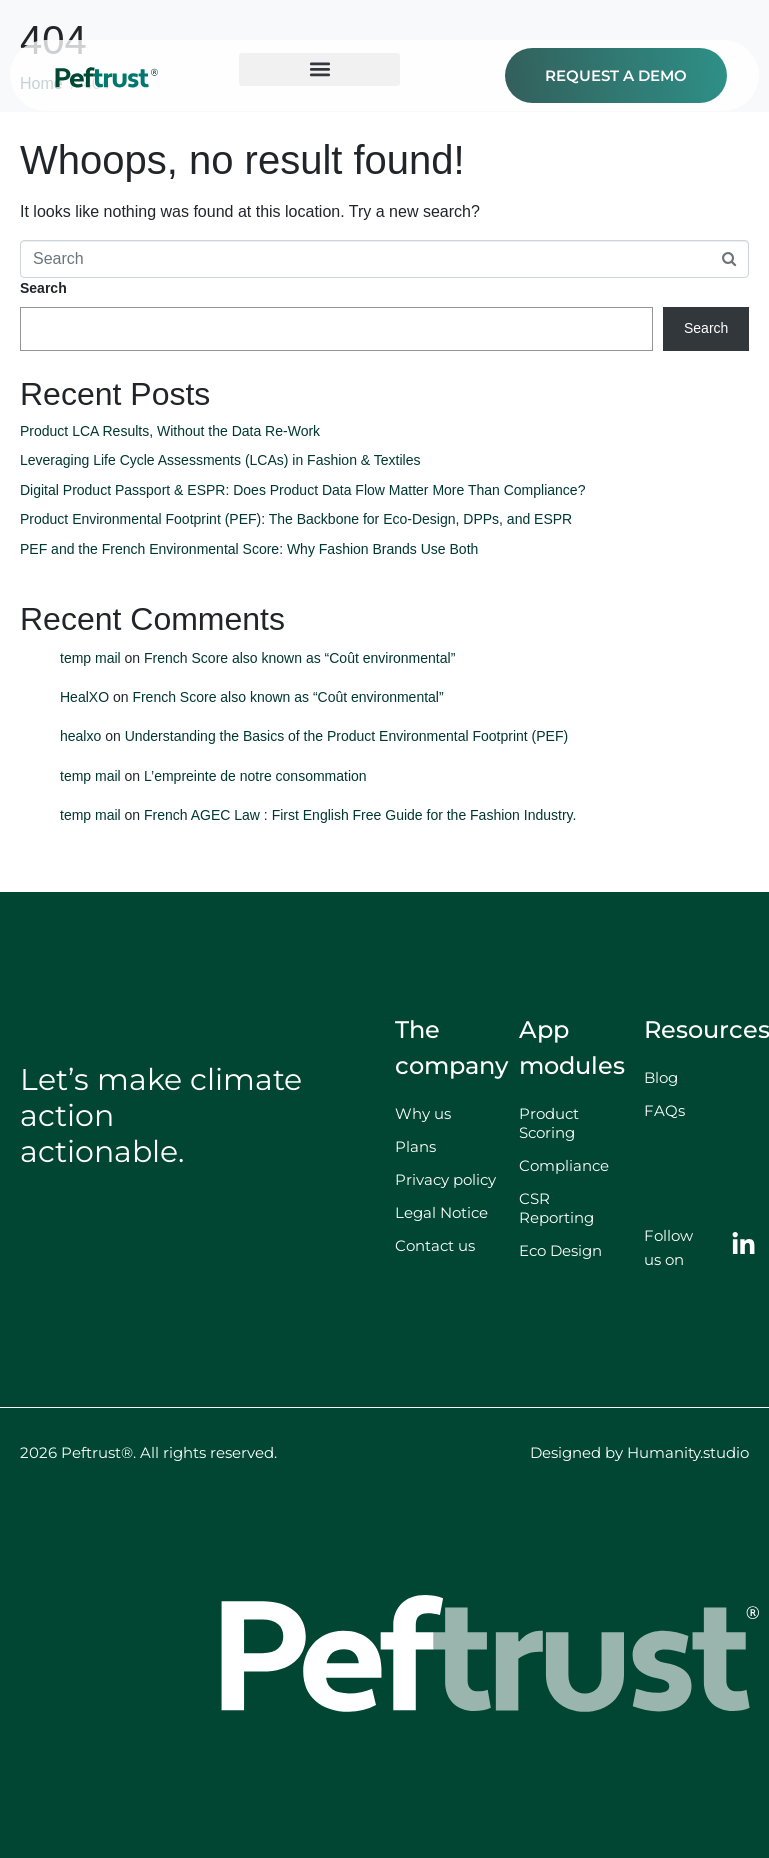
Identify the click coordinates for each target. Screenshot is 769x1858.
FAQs (664, 1110)
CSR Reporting (556, 1208)
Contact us (435, 1245)
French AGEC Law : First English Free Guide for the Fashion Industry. (360, 815)
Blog (661, 1077)
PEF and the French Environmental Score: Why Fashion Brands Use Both (249, 549)
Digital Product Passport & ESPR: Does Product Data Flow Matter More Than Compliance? (302, 490)
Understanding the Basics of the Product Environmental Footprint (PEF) (347, 736)
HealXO (84, 697)
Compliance (564, 1165)
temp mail (90, 658)
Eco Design (560, 1250)
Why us (423, 1113)
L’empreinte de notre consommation (255, 776)
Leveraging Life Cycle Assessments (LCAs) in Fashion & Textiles (220, 460)
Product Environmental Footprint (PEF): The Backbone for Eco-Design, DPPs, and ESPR (296, 519)
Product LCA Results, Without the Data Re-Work (172, 431)
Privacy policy (445, 1179)
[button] (319, 69)
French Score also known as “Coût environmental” (299, 658)
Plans (415, 1146)
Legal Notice (441, 1212)
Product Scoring (549, 1123)
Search (43, 288)
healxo (80, 736)
